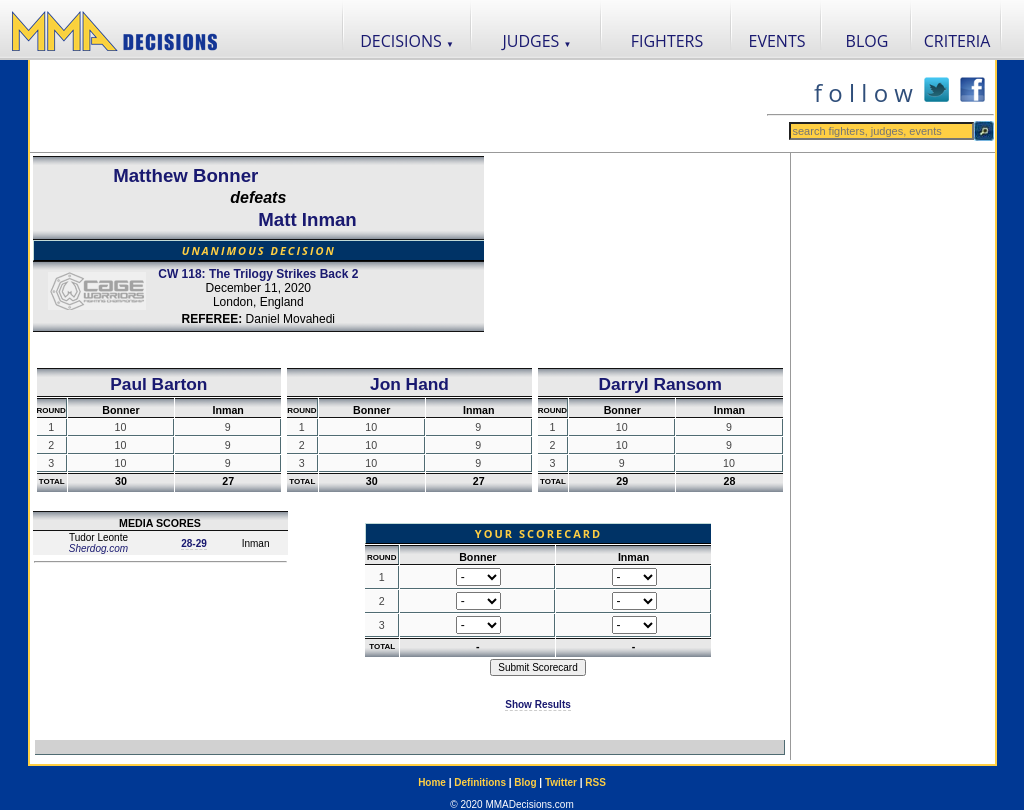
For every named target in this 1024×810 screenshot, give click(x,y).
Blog (525, 782)
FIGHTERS (667, 41)
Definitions (480, 782)
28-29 (194, 543)
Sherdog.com (98, 548)
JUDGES (537, 41)
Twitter (561, 782)
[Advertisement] (398, 106)
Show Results (538, 704)
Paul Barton (158, 384)
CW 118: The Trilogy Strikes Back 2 (258, 274)
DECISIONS (407, 41)
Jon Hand (409, 384)
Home (432, 782)
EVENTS (777, 41)
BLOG (867, 41)
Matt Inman (307, 219)
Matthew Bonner (185, 175)
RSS (595, 782)
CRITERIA (957, 41)
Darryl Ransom (660, 384)
